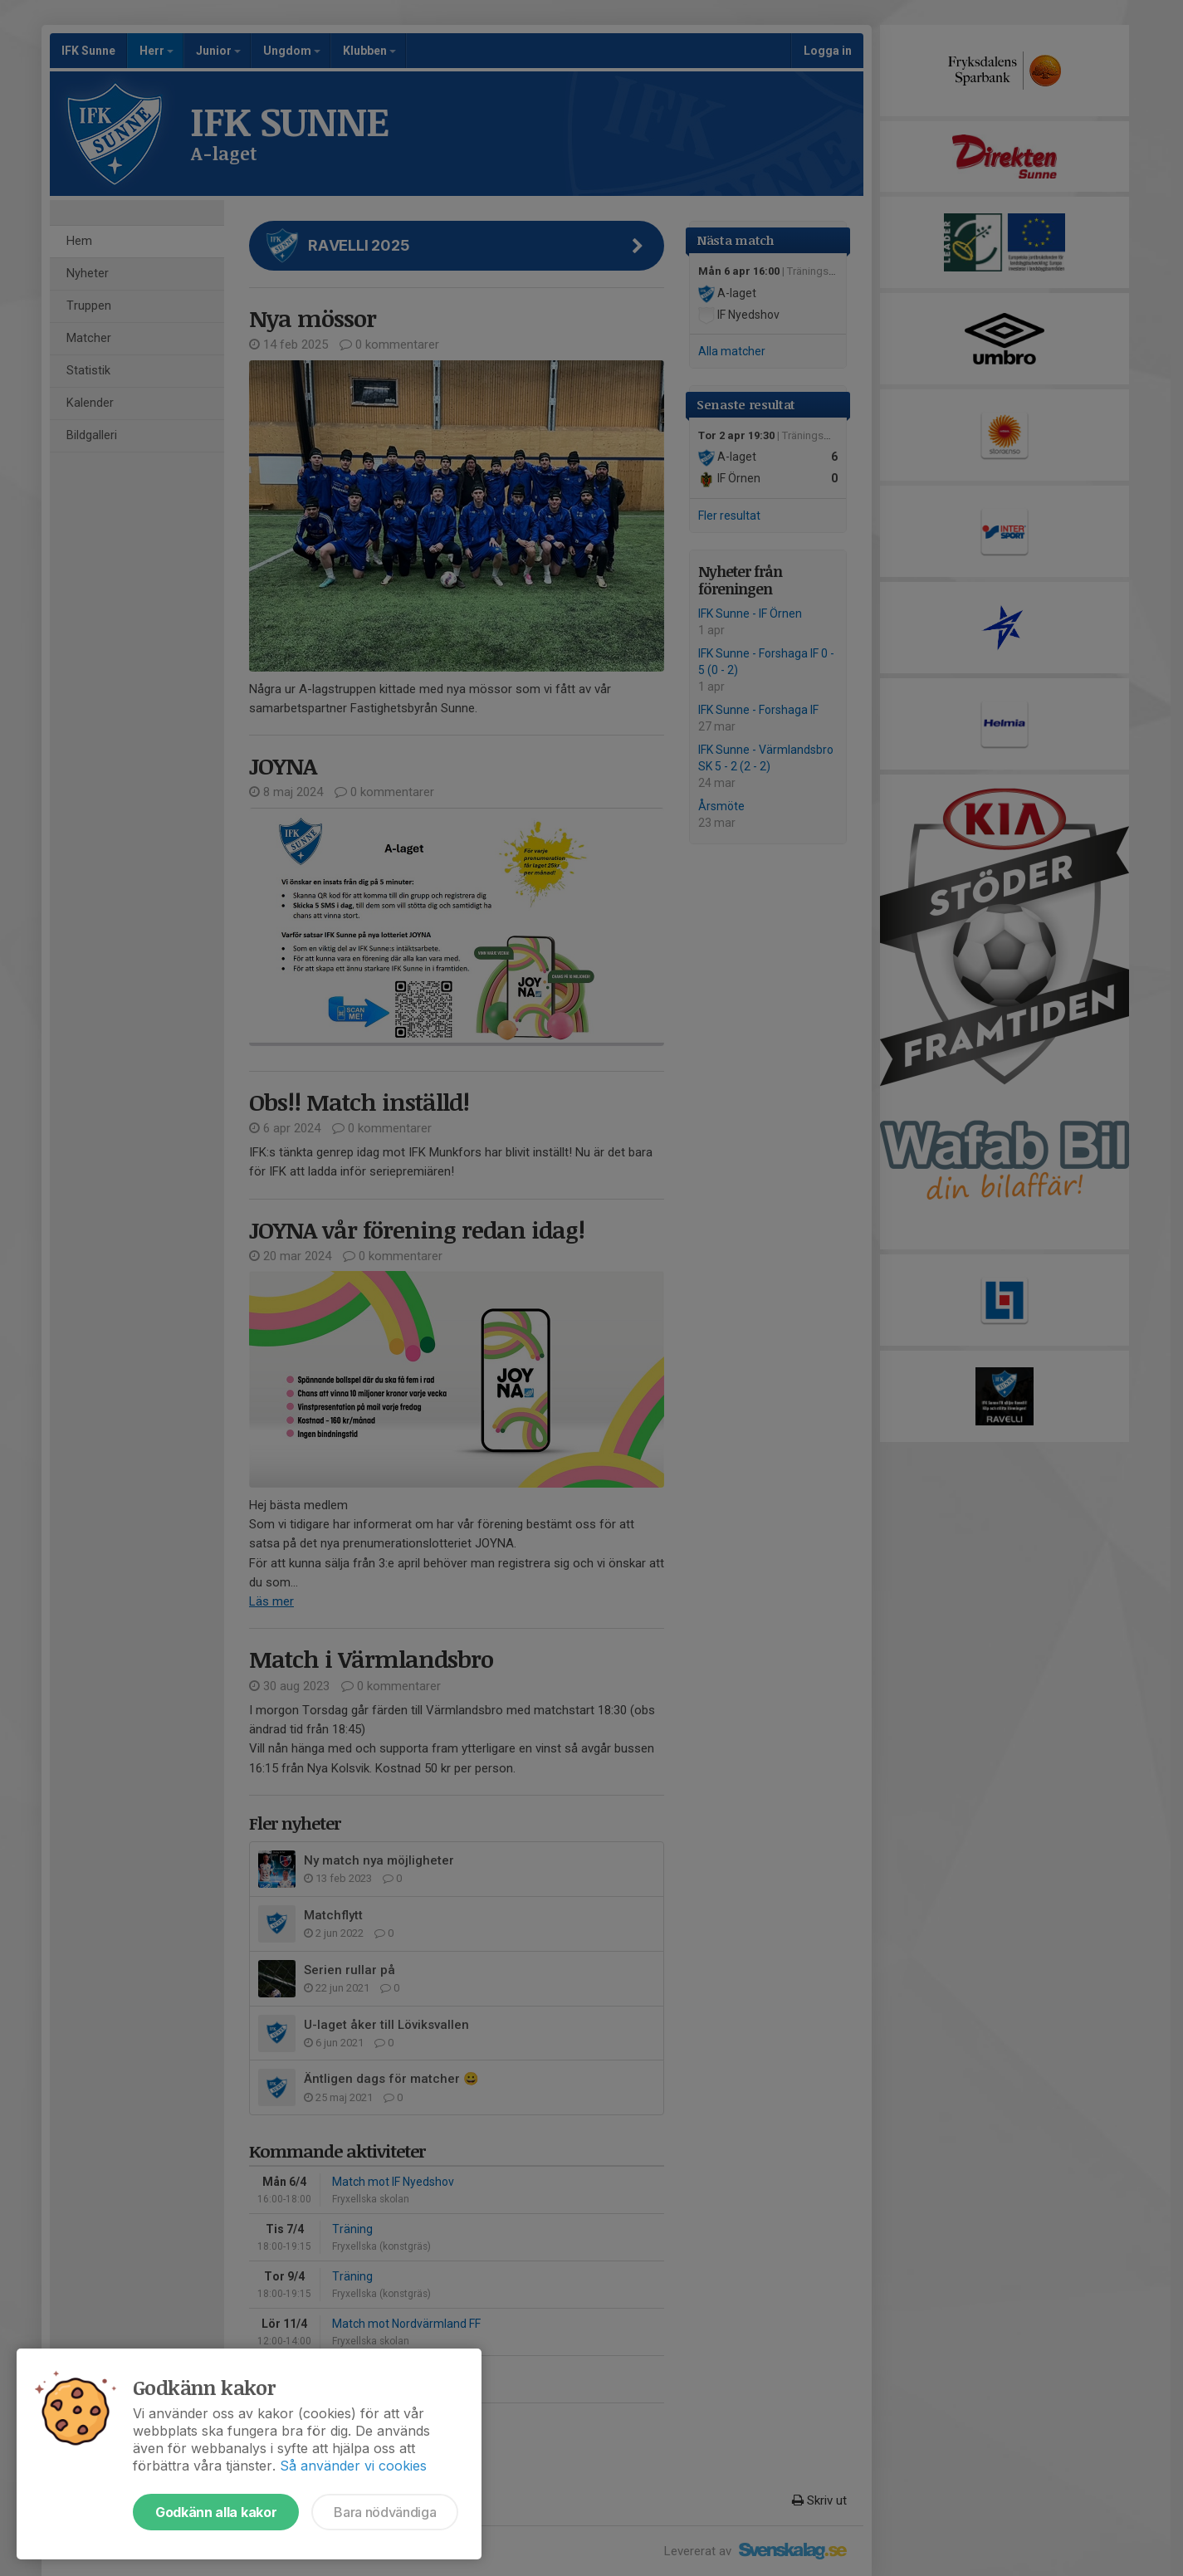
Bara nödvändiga (385, 2512)
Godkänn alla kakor (215, 2512)
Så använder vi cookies (353, 2465)
